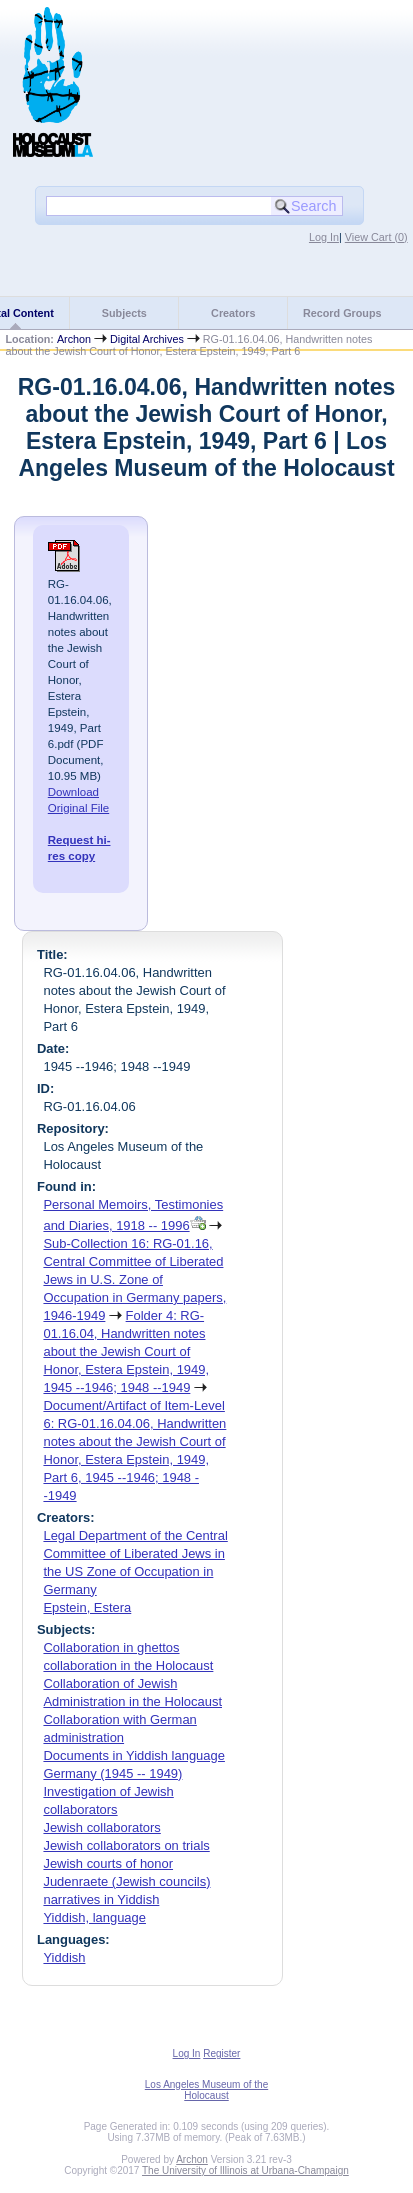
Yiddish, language (94, 1917)
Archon (74, 339)
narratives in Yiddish (101, 1899)
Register (221, 2053)
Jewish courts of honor (108, 1863)
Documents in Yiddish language (133, 1755)
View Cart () (376, 237)
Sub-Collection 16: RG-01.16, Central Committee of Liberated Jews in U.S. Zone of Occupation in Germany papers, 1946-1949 (134, 1279)
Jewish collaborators (101, 1827)
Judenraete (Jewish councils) (126, 1881)
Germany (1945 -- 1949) (112, 1773)
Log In (324, 237)
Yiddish (64, 1957)
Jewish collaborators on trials (126, 1845)
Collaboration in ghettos (111, 1647)
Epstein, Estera (87, 1607)
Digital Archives (147, 339)
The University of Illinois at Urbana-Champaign (245, 2170)
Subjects (124, 313)
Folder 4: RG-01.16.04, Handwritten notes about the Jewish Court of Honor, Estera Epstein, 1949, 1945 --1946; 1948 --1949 (126, 1351)
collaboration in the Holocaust (128, 1665)
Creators (233, 313)
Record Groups (342, 313)
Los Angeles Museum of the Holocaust (206, 2090)
